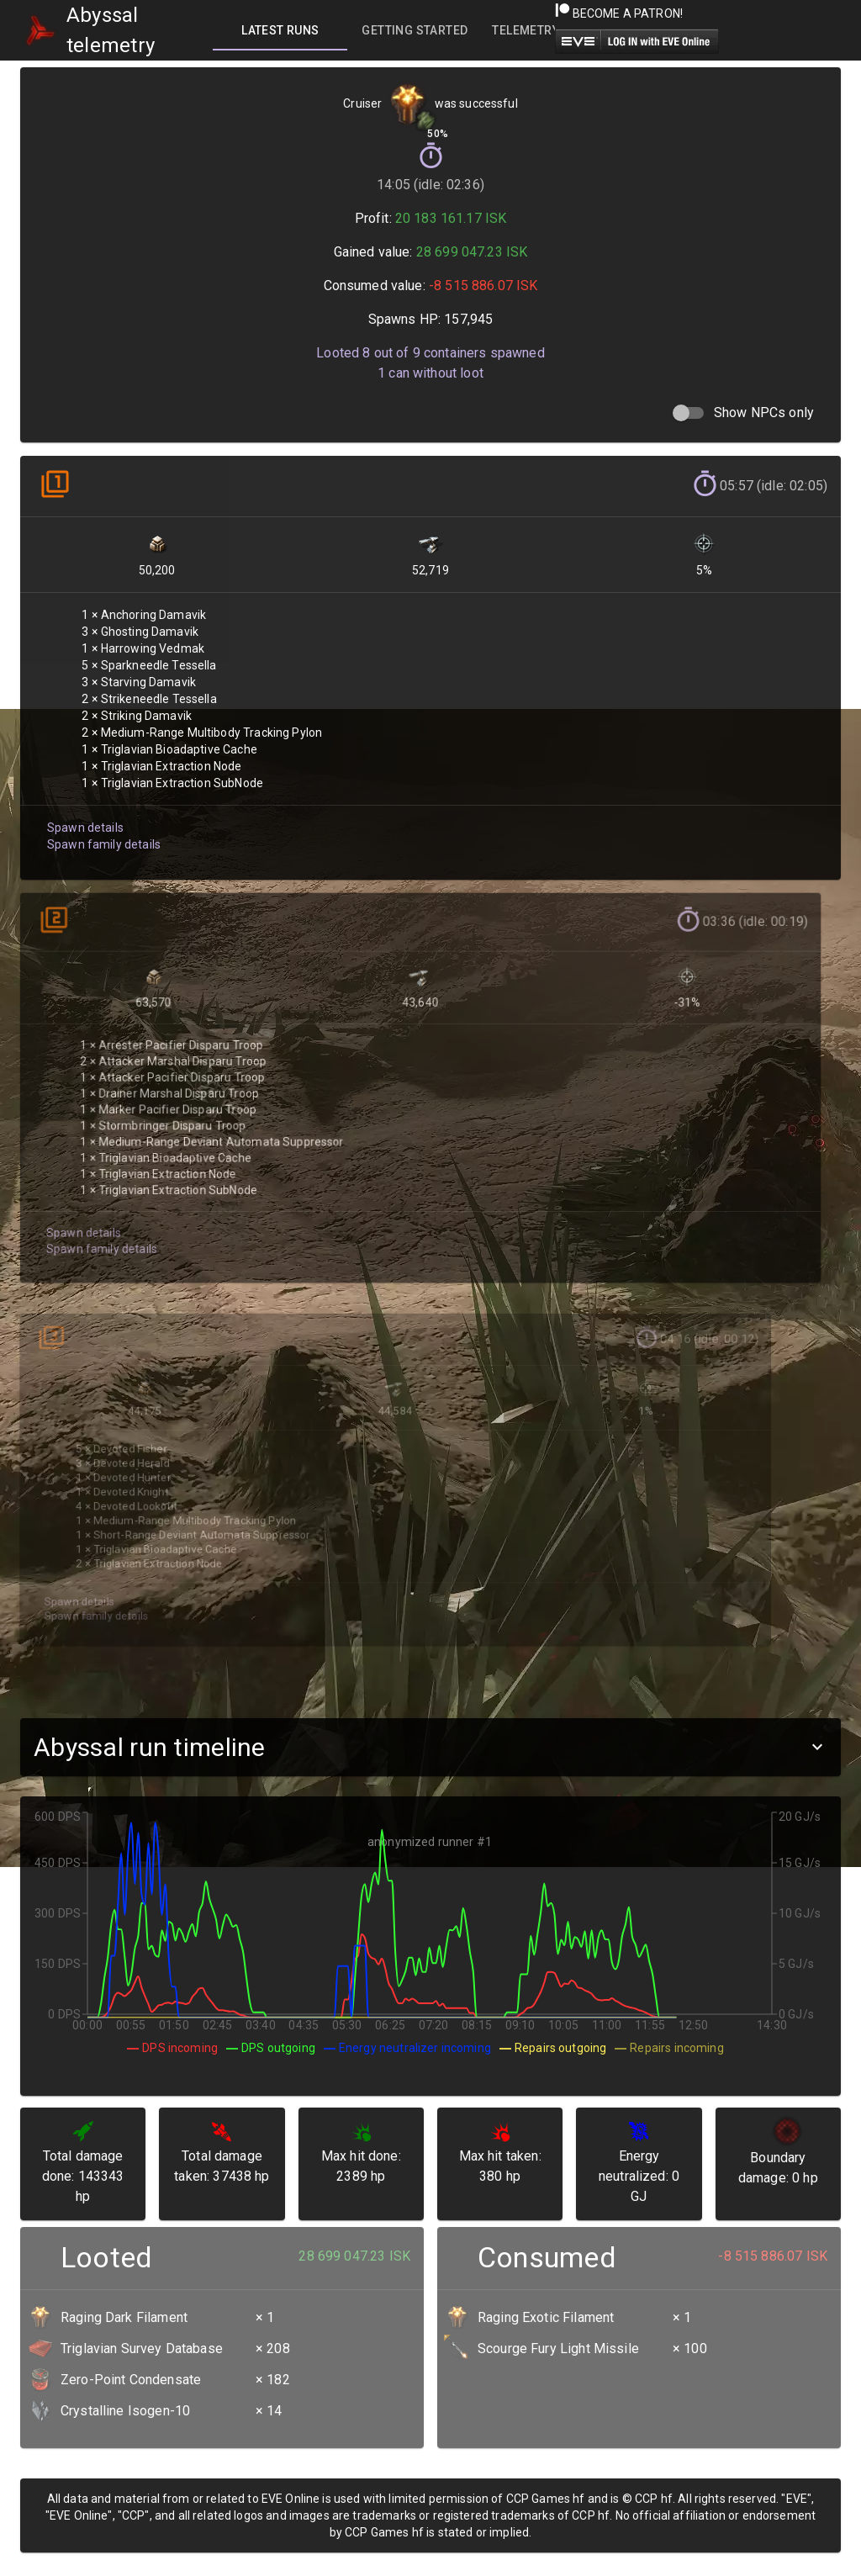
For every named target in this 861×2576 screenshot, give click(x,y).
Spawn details (84, 820)
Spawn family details (102, 836)
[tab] (280, 30)
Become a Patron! (619, 13)
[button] (430, 1747)
